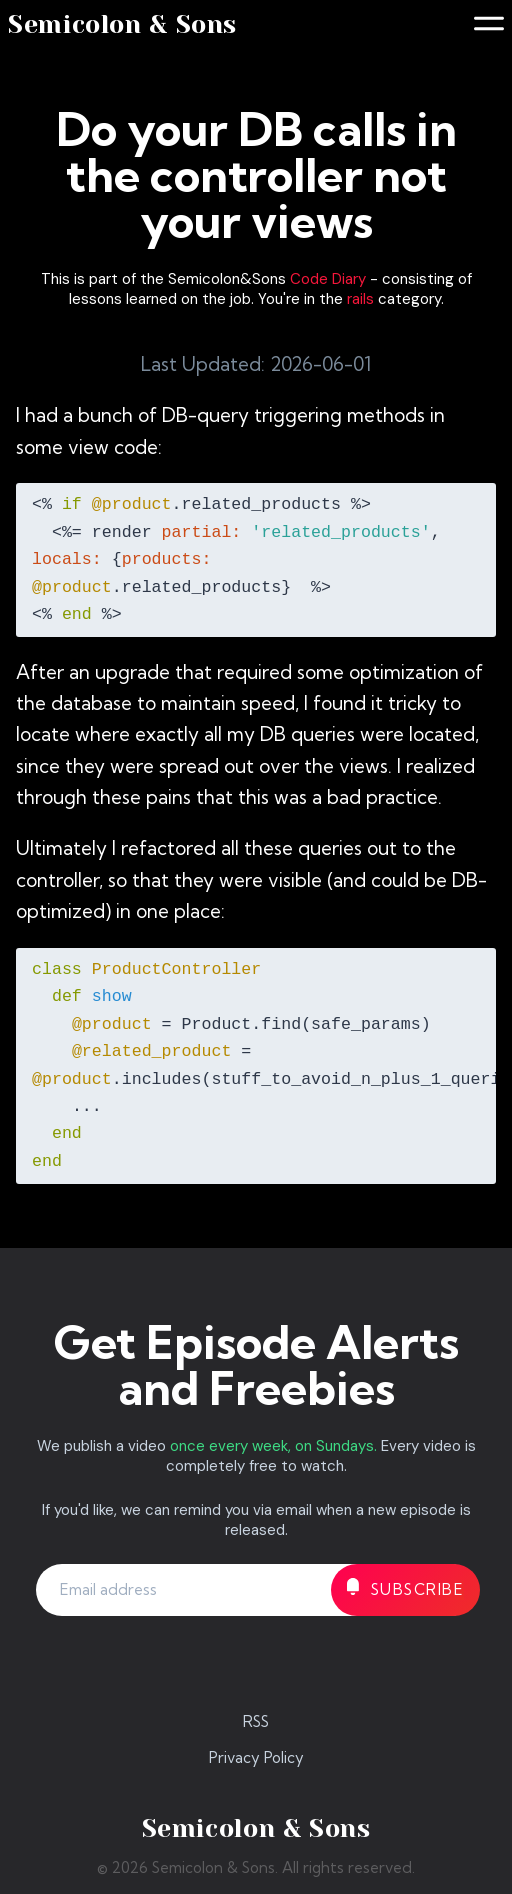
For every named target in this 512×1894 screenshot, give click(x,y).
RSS (256, 1721)
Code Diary (328, 279)
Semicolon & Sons (122, 24)
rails (360, 299)
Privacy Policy (256, 1757)
